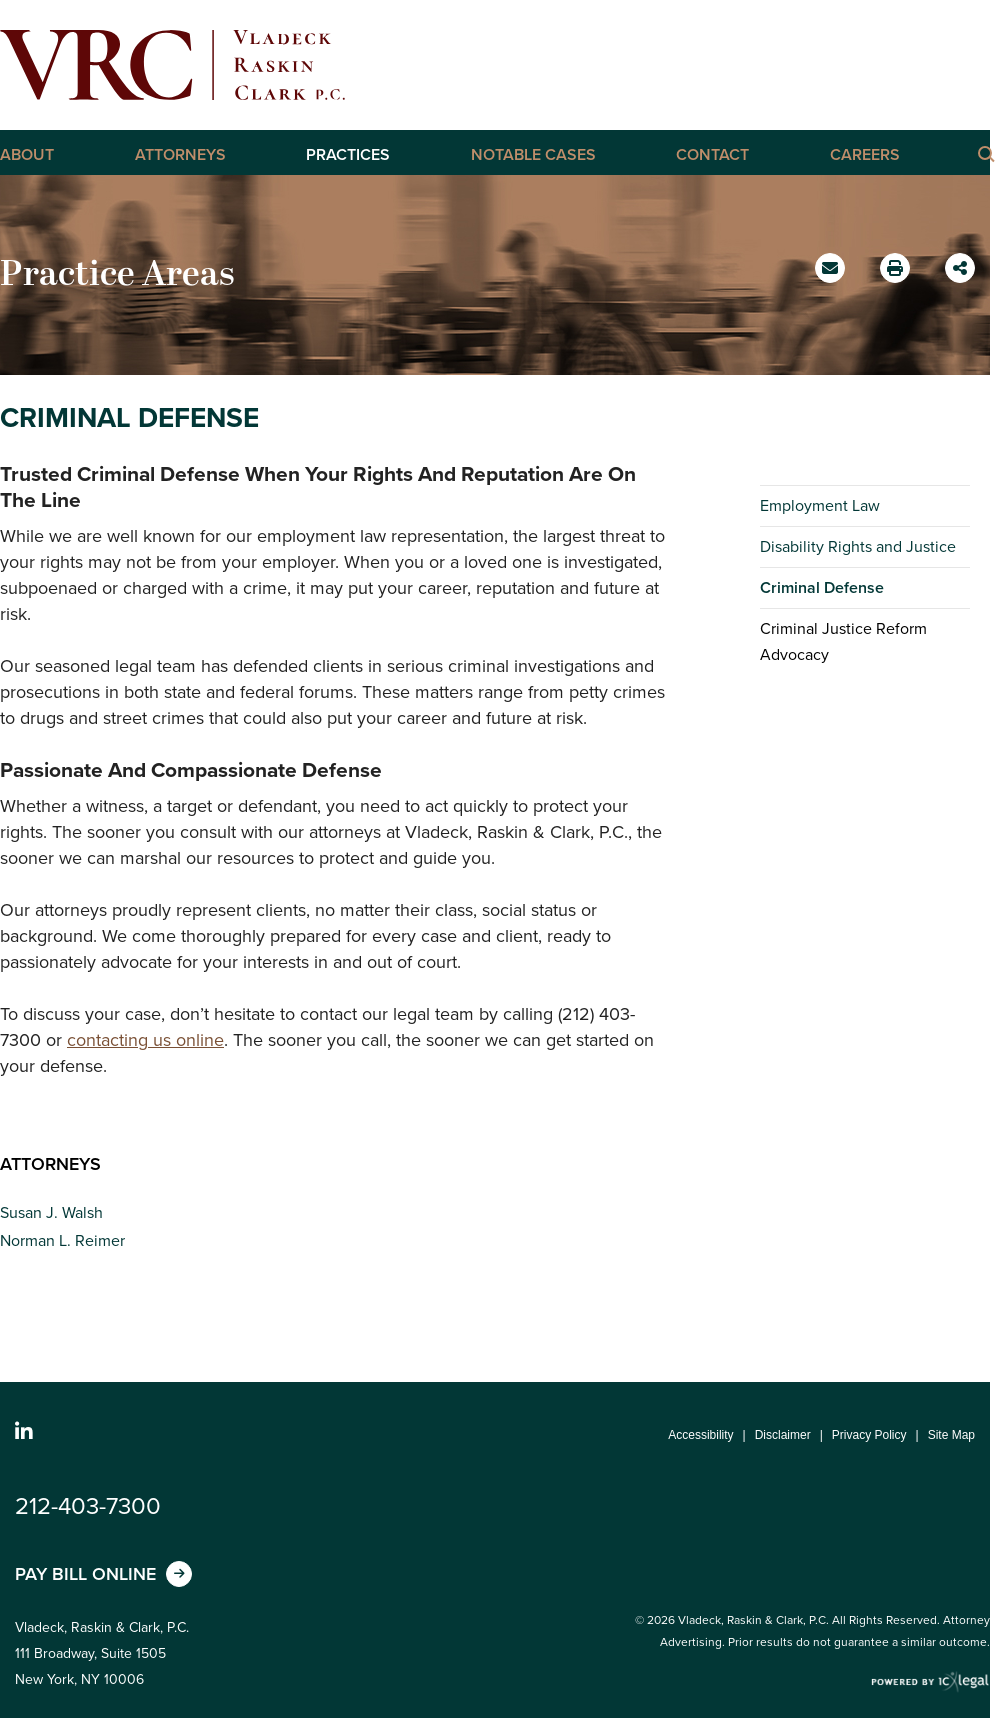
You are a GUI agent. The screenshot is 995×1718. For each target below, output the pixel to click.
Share (962, 261)
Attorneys (180, 155)
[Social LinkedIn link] (24, 1432)
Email (832, 275)
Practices (348, 155)
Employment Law (820, 505)
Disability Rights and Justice (858, 546)
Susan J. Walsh (51, 1213)
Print (897, 262)
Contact (712, 155)
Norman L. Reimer (62, 1241)
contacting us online (145, 1040)
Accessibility (700, 1435)
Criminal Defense (822, 587)
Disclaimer (783, 1435)
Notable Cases (533, 155)
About (27, 155)
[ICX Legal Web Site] (930, 1682)
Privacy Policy (869, 1435)
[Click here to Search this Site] (985, 153)
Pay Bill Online (85, 1574)
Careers (865, 155)
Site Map (951, 1435)
